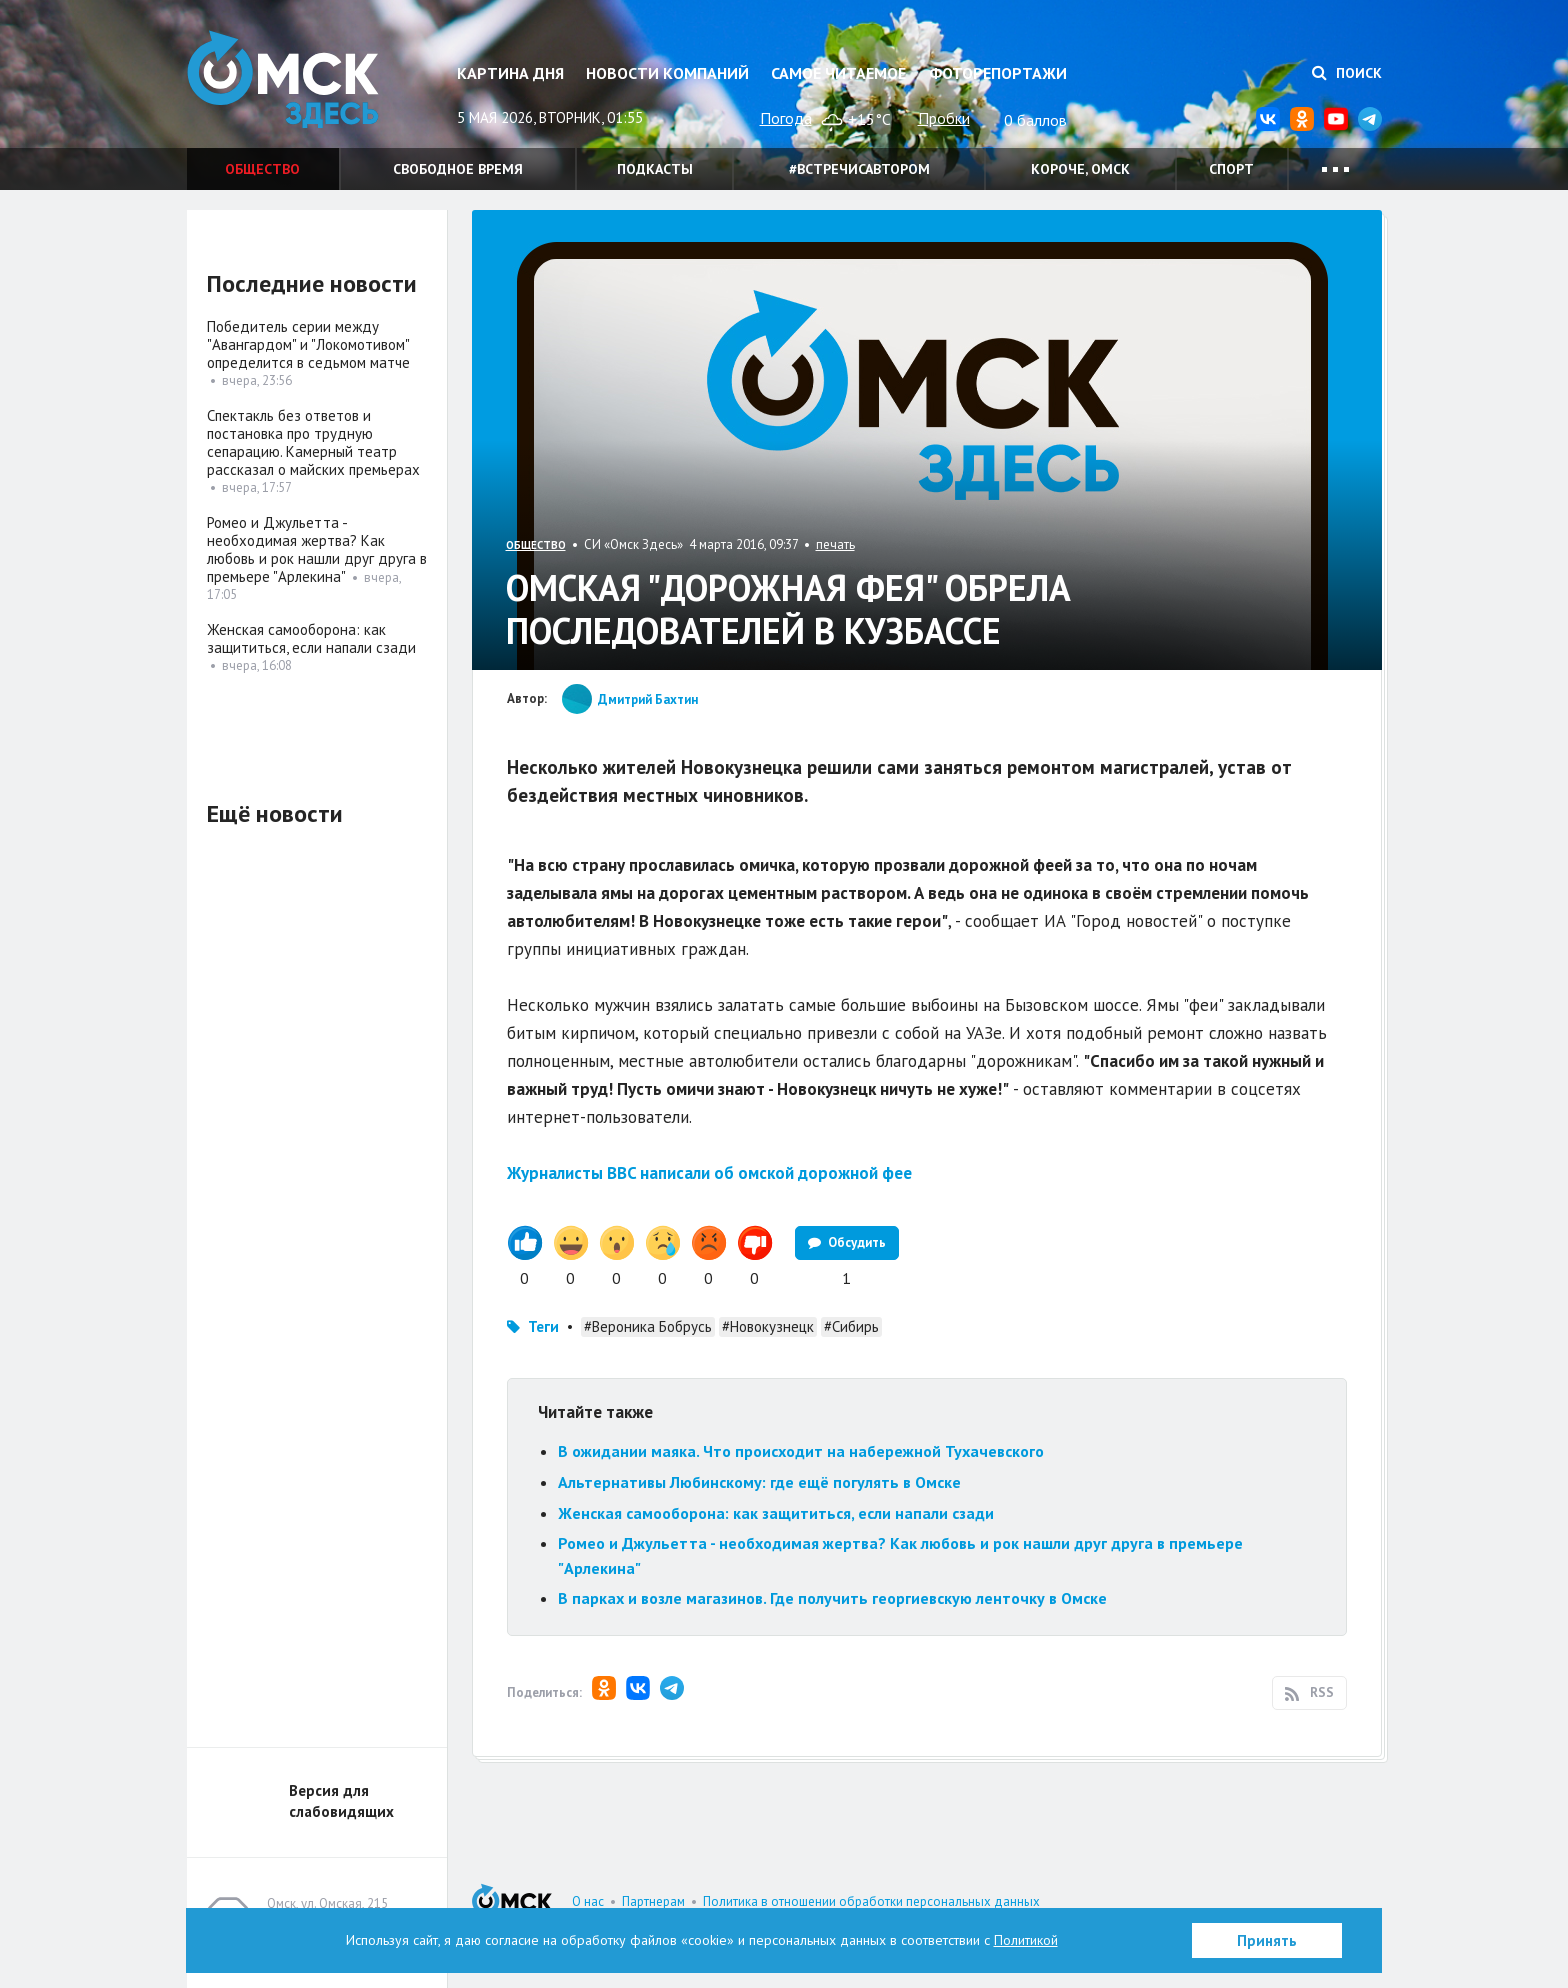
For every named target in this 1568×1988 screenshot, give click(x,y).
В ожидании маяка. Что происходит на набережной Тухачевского (801, 1451)
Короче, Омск (1080, 169)
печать (835, 544)
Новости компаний (667, 73)
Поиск (1347, 73)
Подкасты (655, 169)
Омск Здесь (287, 81)
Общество (262, 169)
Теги (543, 1326)
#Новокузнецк (768, 1326)
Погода (786, 118)
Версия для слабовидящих (341, 1801)
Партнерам (653, 1901)
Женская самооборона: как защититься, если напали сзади (776, 1513)
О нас (588, 1901)
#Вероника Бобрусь (648, 1326)
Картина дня (510, 73)
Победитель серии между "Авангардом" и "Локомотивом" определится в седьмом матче (308, 344)
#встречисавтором (859, 169)
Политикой (1026, 1940)
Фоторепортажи (998, 73)
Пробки (944, 118)
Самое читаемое (838, 73)
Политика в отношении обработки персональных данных (871, 1901)
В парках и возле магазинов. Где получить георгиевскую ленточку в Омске (832, 1598)
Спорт (1231, 169)
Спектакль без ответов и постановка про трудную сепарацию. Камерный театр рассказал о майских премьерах (313, 442)
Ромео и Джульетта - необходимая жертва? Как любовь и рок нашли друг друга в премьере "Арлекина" (317, 549)
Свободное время (458, 169)
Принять (1267, 1940)
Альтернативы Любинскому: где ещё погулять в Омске (759, 1482)
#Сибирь (851, 1326)
